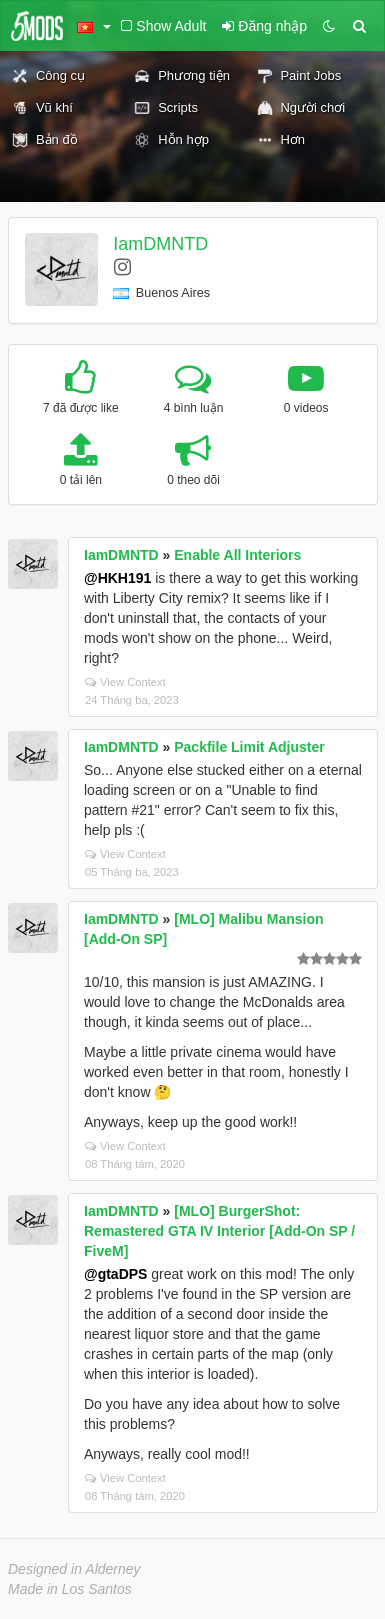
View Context (125, 682)
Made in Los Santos (70, 1589)
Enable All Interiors (237, 555)
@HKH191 (117, 578)
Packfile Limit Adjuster (249, 747)
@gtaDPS (115, 1274)
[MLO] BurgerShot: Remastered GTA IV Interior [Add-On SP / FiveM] (219, 1231)
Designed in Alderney (74, 1569)
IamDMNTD (160, 244)
